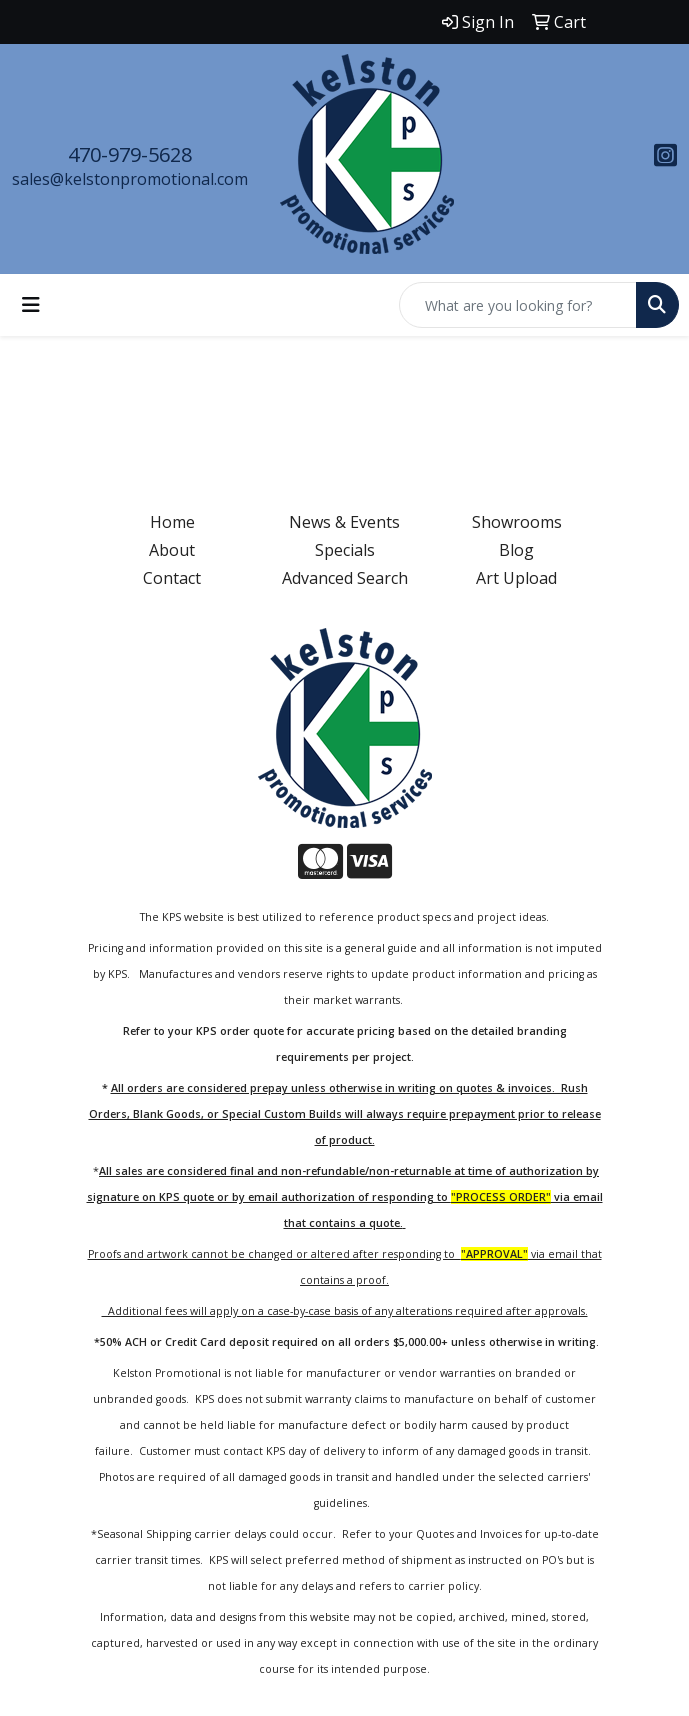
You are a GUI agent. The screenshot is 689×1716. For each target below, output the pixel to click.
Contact (172, 578)
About (172, 550)
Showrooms (517, 522)
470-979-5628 (130, 154)
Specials (345, 550)
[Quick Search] (518, 305)
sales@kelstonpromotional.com (130, 179)
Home (172, 522)
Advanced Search (345, 578)
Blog (516, 550)
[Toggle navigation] (31, 305)
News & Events (344, 522)
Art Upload (516, 578)
